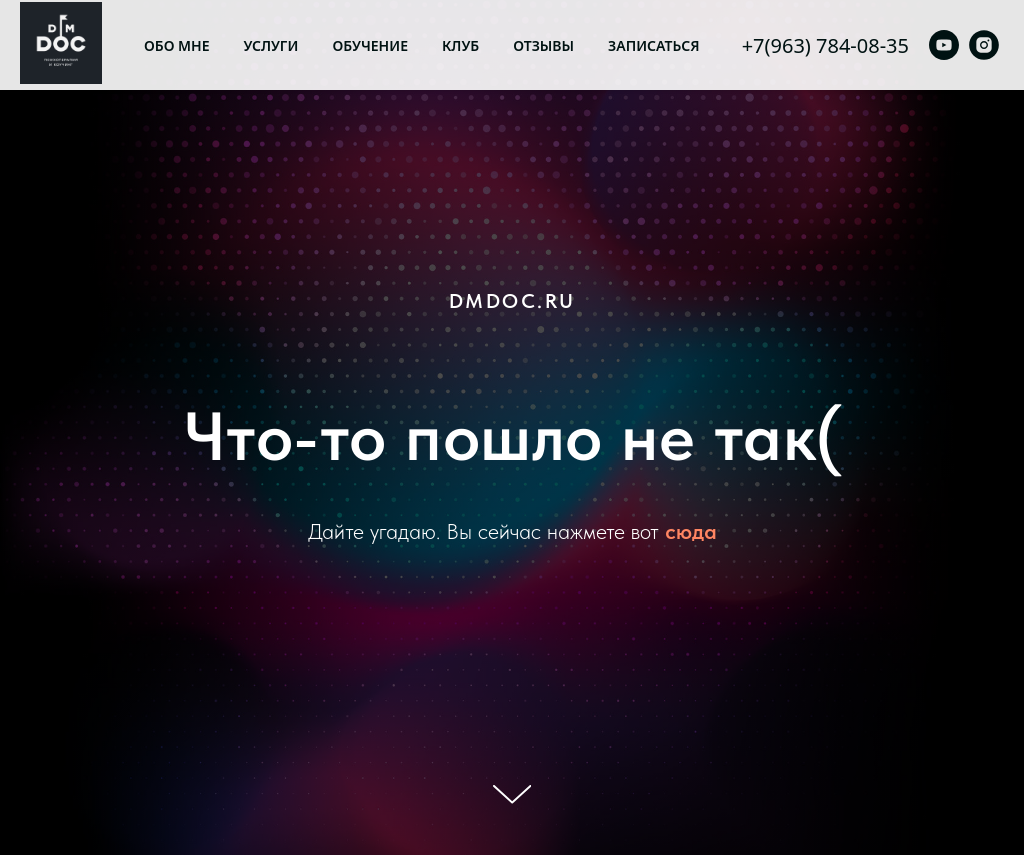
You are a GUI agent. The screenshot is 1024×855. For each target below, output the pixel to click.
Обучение (370, 45)
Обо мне (177, 45)
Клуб (460, 45)
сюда (691, 531)
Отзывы (543, 45)
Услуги (271, 45)
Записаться (654, 45)
